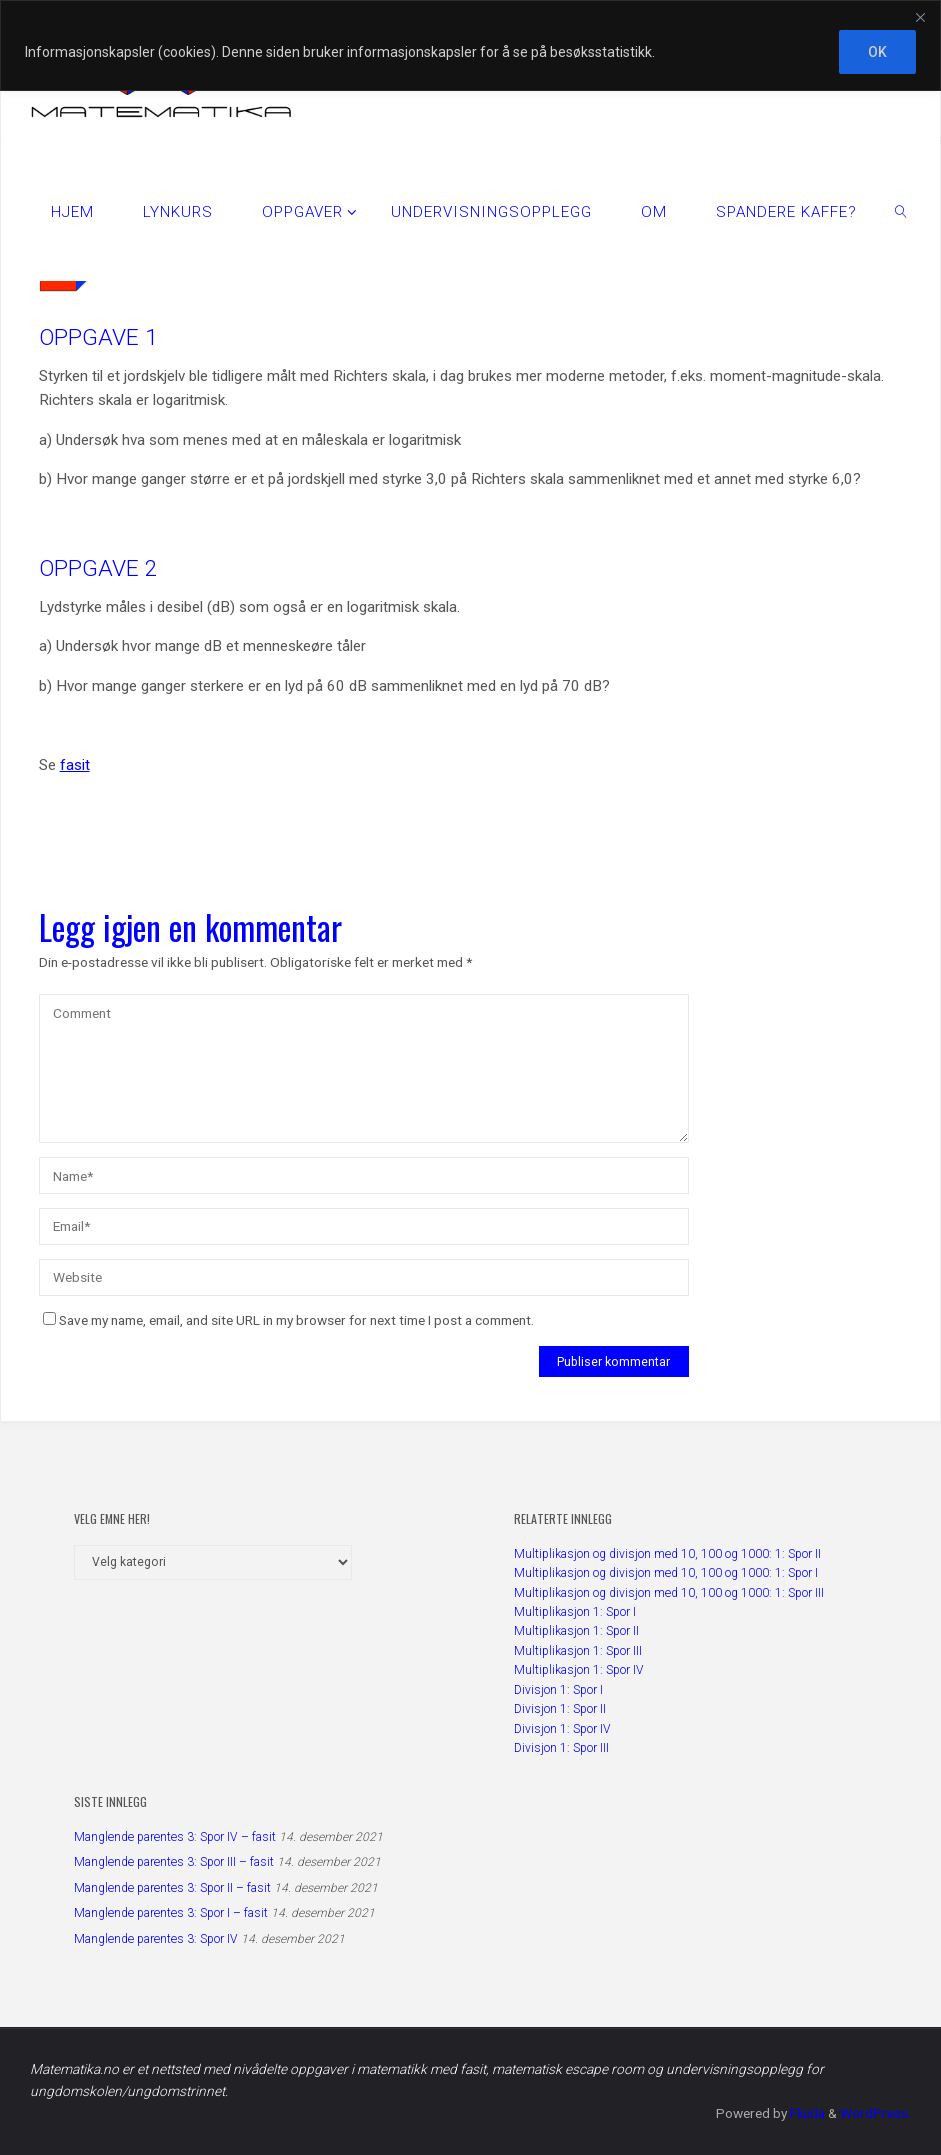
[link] (901, 211)
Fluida (806, 2113)
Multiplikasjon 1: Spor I (575, 1612)
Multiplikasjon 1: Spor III (578, 1651)
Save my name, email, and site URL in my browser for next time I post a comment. (288, 1320)
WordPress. (875, 2113)
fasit (75, 765)
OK (877, 52)
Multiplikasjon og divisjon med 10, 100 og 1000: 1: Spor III (669, 1593)
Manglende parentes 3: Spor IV (156, 1939)
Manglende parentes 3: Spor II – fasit (172, 1888)
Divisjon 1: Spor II (560, 1709)
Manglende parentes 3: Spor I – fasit (171, 1913)
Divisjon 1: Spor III (561, 1748)
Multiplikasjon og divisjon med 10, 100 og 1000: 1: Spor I (666, 1573)
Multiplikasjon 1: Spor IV (579, 1670)
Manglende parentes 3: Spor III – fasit (174, 1862)
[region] (470, 45)
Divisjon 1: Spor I (558, 1690)
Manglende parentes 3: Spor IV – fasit (175, 1837)
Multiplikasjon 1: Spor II (576, 1631)
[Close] (920, 17)
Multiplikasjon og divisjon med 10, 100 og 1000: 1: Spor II (667, 1554)
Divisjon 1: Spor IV (562, 1729)
